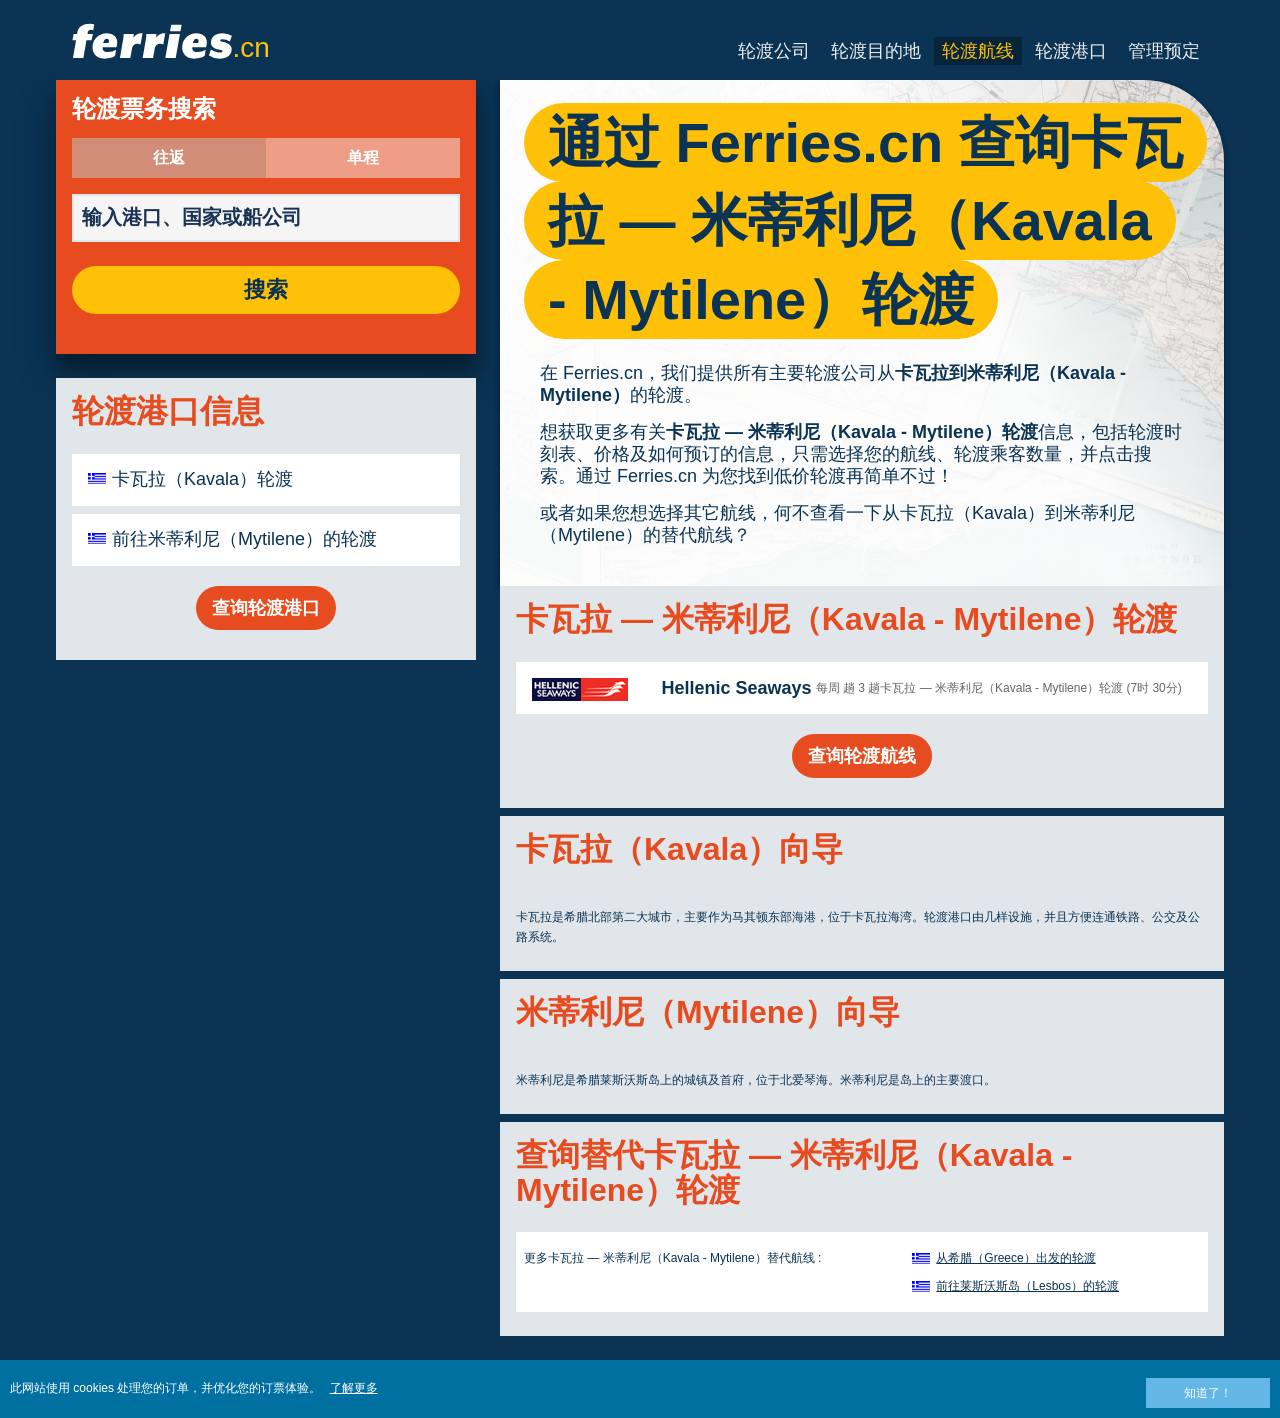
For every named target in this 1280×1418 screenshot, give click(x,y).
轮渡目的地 (876, 51)
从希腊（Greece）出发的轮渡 (1015, 1258)
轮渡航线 (978, 51)
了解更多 (354, 1388)
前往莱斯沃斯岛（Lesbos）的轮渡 (1027, 1286)
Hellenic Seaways (736, 688)
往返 (169, 158)
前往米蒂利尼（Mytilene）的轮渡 (244, 539)
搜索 (266, 290)
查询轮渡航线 (862, 756)
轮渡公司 (774, 51)
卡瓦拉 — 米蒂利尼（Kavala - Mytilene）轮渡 (852, 432)
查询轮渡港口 (266, 608)
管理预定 (1164, 51)
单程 (363, 158)
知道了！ (1208, 1393)
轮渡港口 (1071, 51)
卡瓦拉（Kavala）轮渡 (202, 479)
